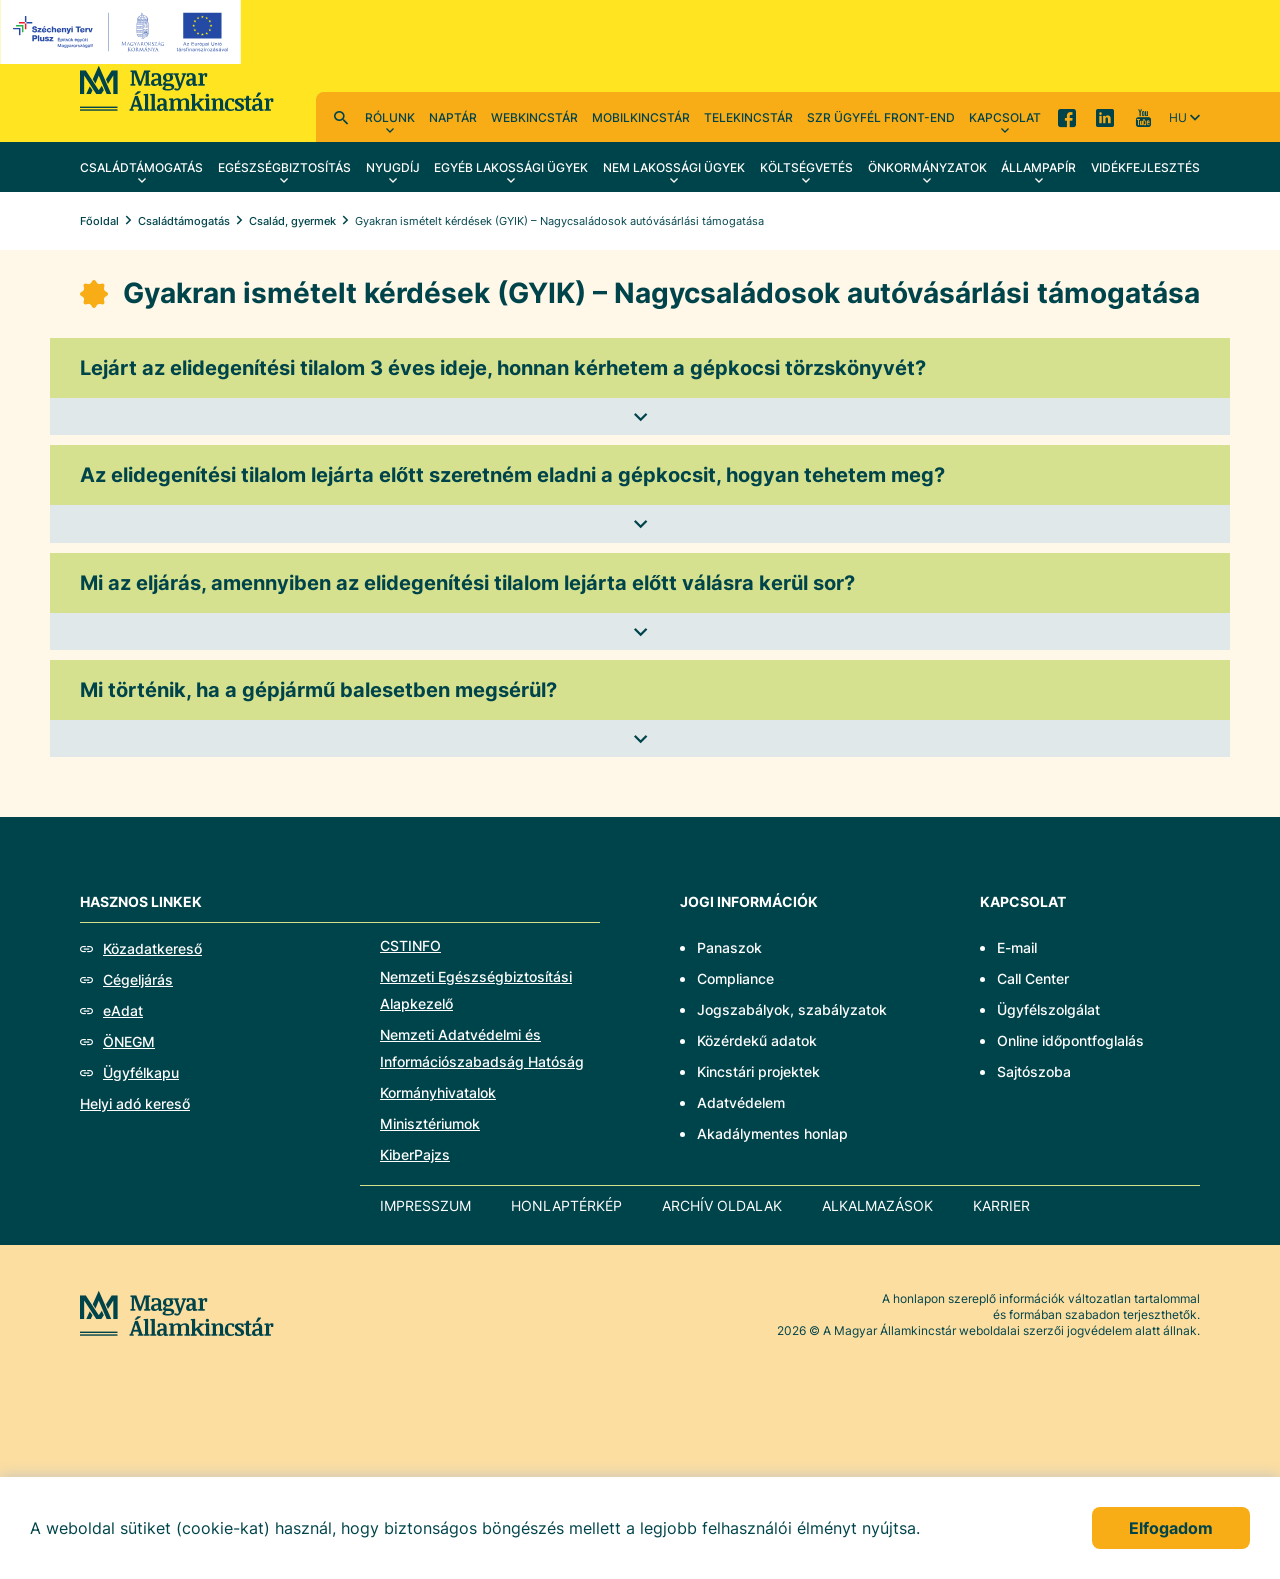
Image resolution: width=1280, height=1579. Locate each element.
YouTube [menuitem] (1143, 117)
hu (1178, 117)
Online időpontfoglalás (1070, 1040)
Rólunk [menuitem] (390, 117)
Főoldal (99, 221)
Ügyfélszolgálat (1048, 1009)
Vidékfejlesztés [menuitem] (1145, 167)
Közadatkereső (152, 948)
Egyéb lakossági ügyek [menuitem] (511, 167)
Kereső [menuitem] (341, 117)
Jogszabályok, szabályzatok (792, 1009)
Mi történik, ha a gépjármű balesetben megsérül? (318, 690)
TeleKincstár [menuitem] (748, 117)
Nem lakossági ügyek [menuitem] (674, 167)
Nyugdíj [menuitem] (393, 167)
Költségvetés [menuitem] (806, 167)
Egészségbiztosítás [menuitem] (284, 167)
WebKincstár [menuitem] (534, 117)
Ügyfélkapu (141, 1072)
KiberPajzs (415, 1154)
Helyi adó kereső (135, 1103)
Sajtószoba (1034, 1071)
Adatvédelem (741, 1102)
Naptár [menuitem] (453, 117)
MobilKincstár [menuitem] (641, 117)
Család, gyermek (292, 221)
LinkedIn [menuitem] (1105, 117)
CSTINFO (410, 945)
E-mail (1017, 947)
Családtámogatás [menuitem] (141, 167)
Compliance (735, 978)
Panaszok (729, 947)
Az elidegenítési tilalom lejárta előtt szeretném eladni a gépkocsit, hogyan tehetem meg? (512, 475)
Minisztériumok (430, 1123)
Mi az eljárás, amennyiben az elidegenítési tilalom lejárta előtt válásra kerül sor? (467, 583)
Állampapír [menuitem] (1038, 167)
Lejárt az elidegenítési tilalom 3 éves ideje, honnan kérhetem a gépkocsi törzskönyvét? (503, 368)
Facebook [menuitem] (1067, 117)
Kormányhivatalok (438, 1092)
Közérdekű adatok (757, 1040)
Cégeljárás (138, 979)
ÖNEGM (129, 1041)
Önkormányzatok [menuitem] (927, 167)
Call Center (1033, 978)
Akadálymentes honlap (772, 1133)
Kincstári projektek (758, 1071)
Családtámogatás (184, 221)
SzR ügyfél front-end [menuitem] (881, 117)
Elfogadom (1171, 1528)
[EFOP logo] (123, 32)
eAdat (123, 1010)
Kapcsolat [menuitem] (1005, 117)
